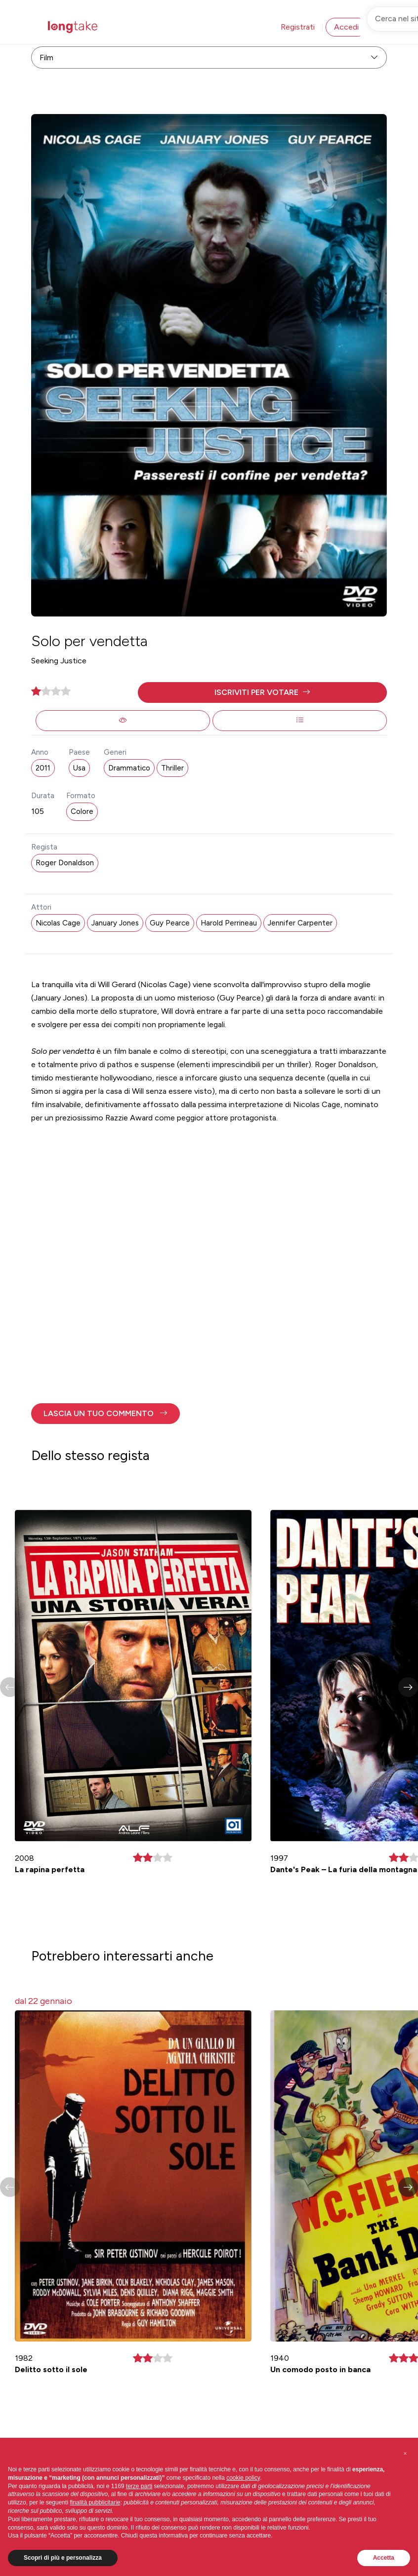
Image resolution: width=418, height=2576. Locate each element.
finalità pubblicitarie (95, 2502)
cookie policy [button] (243, 2477)
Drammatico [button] (129, 768)
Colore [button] (82, 811)
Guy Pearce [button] (170, 923)
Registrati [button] (298, 27)
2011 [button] (43, 768)
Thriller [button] (172, 768)
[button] (262, 692)
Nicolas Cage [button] (58, 923)
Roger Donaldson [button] (65, 862)
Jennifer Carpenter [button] (300, 923)
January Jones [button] (115, 923)
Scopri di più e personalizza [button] (63, 2557)
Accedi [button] (346, 27)
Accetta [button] (383, 2557)
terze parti (139, 2486)
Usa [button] (79, 768)
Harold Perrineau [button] (229, 923)
